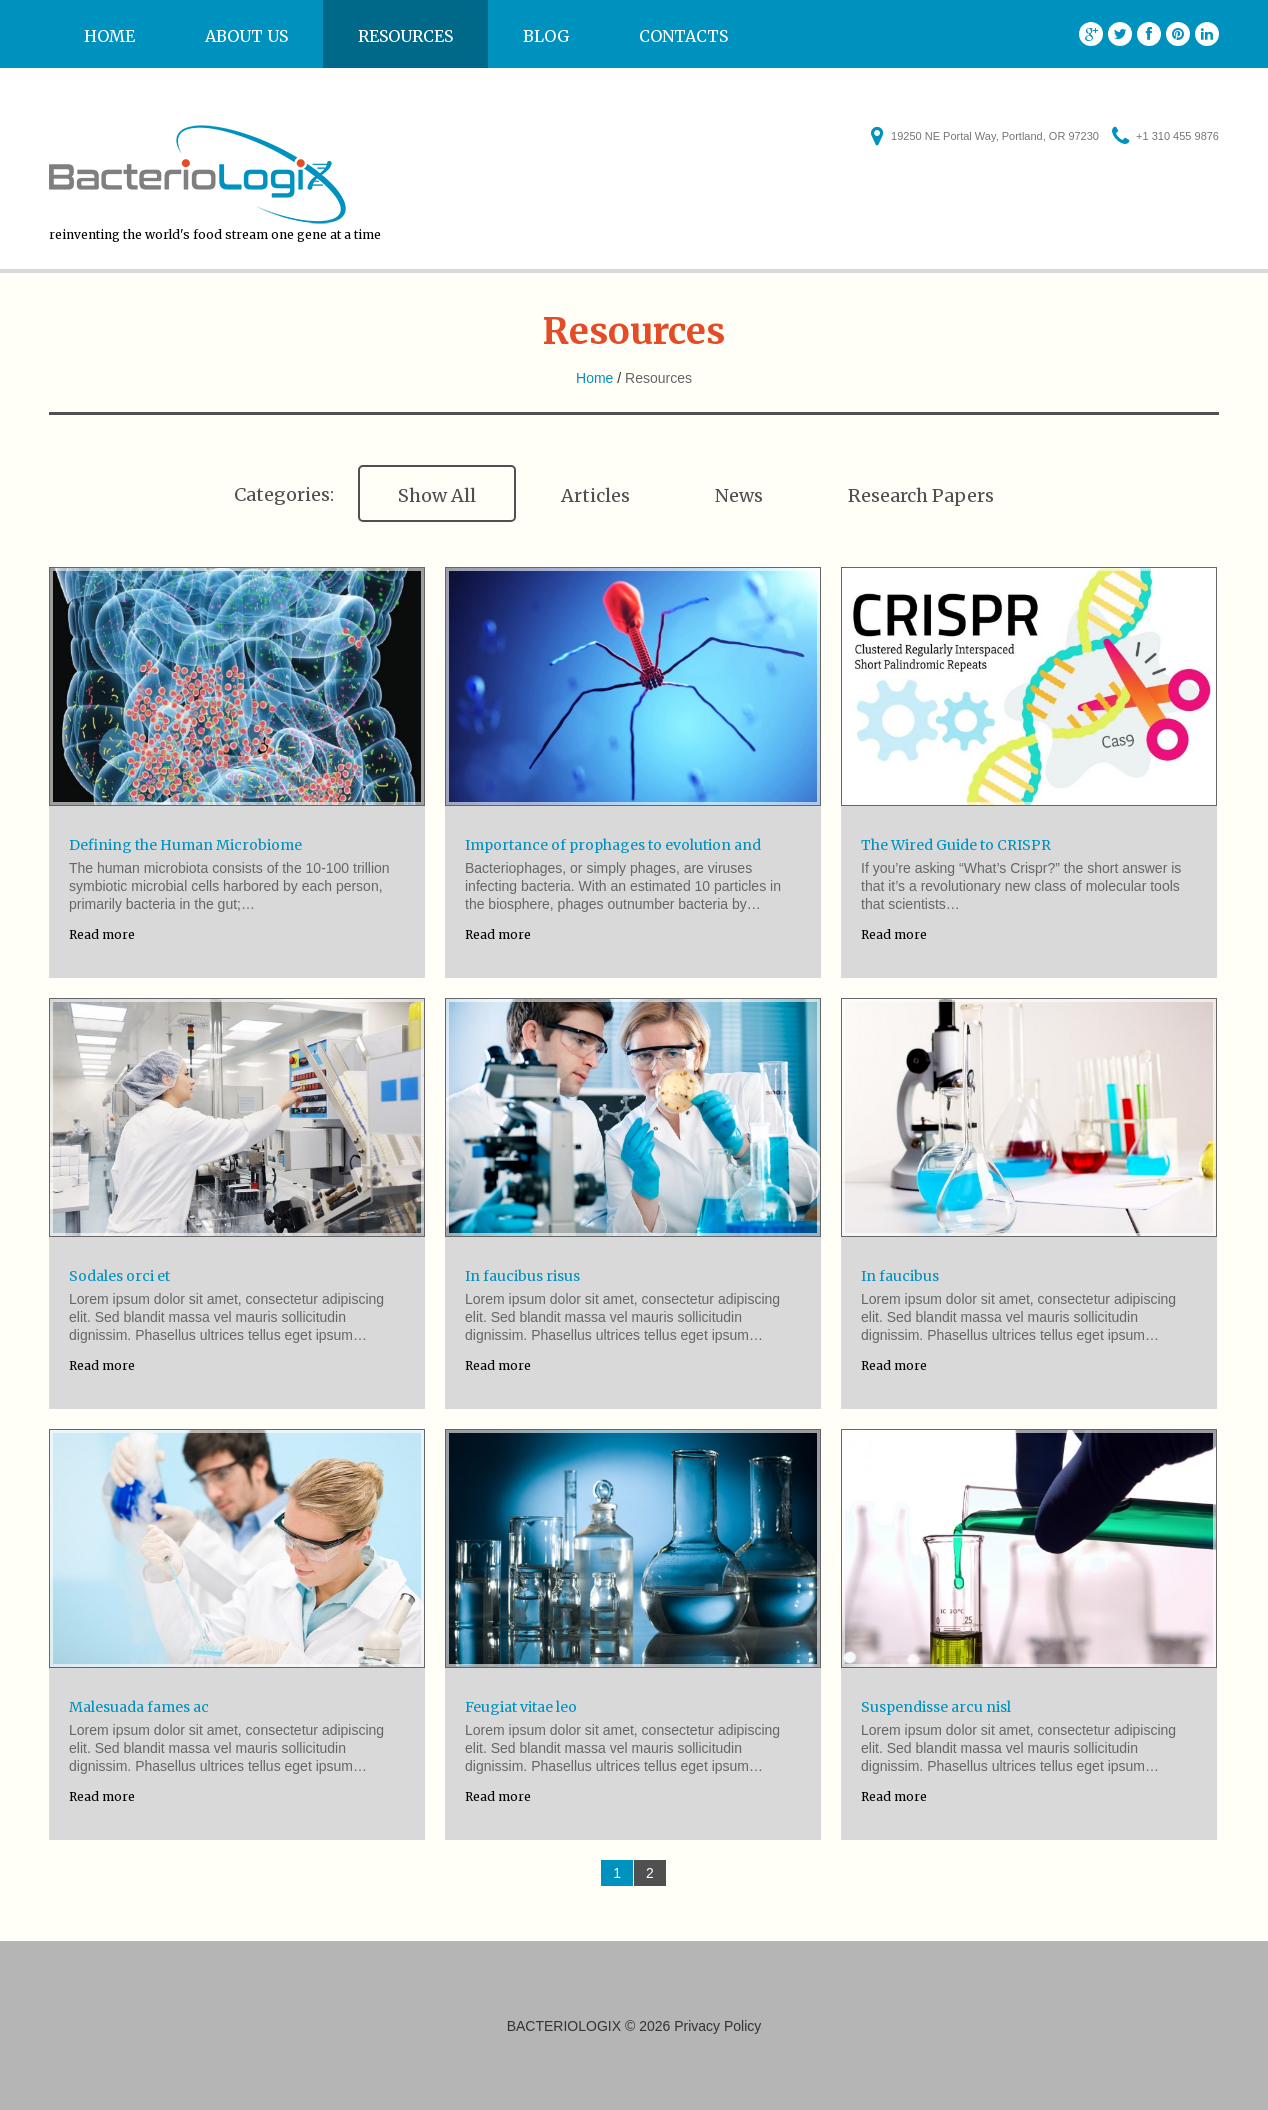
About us (246, 36)
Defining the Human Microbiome (185, 845)
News (739, 495)
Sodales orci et (119, 1276)
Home (109, 36)
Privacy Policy (717, 2026)
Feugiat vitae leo (521, 1707)
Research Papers (921, 495)
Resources (405, 36)
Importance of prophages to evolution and (613, 845)
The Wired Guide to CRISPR (956, 845)
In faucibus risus (522, 1276)
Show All (437, 495)
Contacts (683, 36)
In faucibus (900, 1276)
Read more (102, 934)
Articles (595, 495)
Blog (546, 36)
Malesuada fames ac (139, 1707)
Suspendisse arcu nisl (936, 1707)
